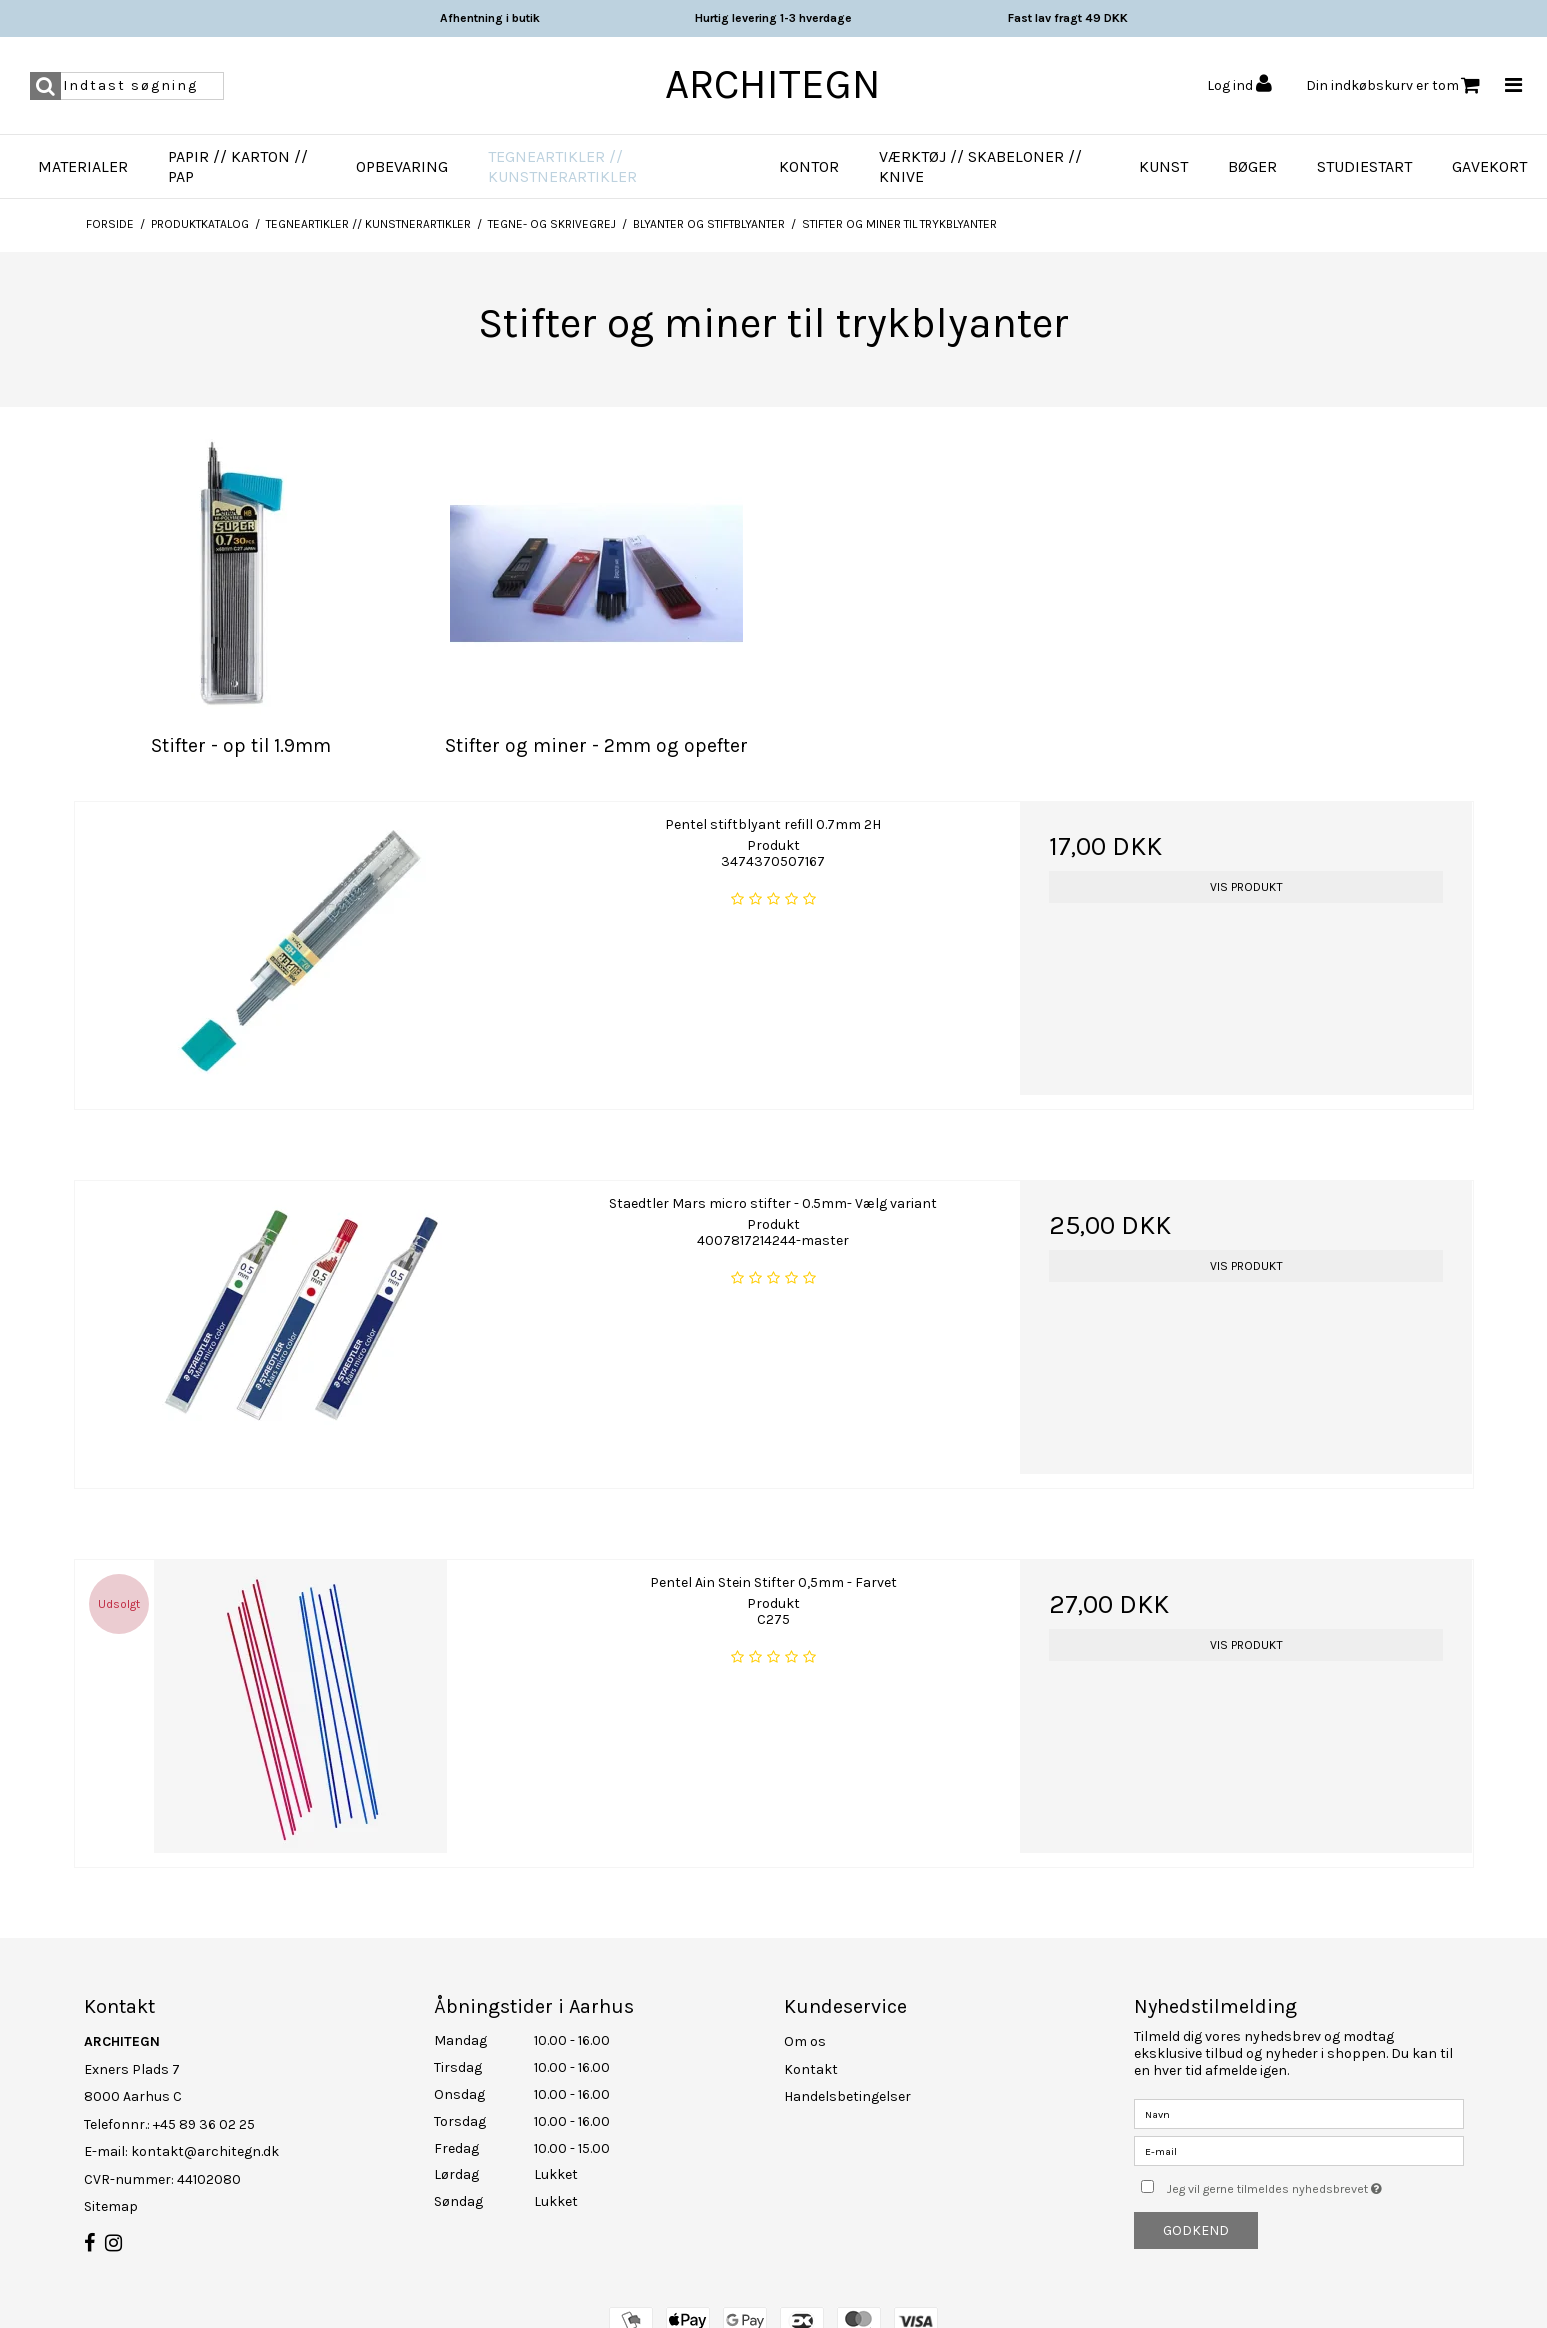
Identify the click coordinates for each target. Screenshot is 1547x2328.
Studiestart (1364, 166)
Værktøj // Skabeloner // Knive (980, 166)
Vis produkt (1246, 887)
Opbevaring (402, 166)
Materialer (83, 166)
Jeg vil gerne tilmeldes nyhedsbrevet (1315, 2184)
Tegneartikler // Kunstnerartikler (562, 166)
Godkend (1196, 2230)
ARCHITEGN (773, 84)
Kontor (809, 166)
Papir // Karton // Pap (238, 166)
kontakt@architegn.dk (205, 2151)
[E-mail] (1299, 2150)
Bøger (1252, 166)
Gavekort (1489, 166)
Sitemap (111, 2206)
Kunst (1163, 166)
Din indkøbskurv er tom (1393, 85)
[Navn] (1299, 2113)
